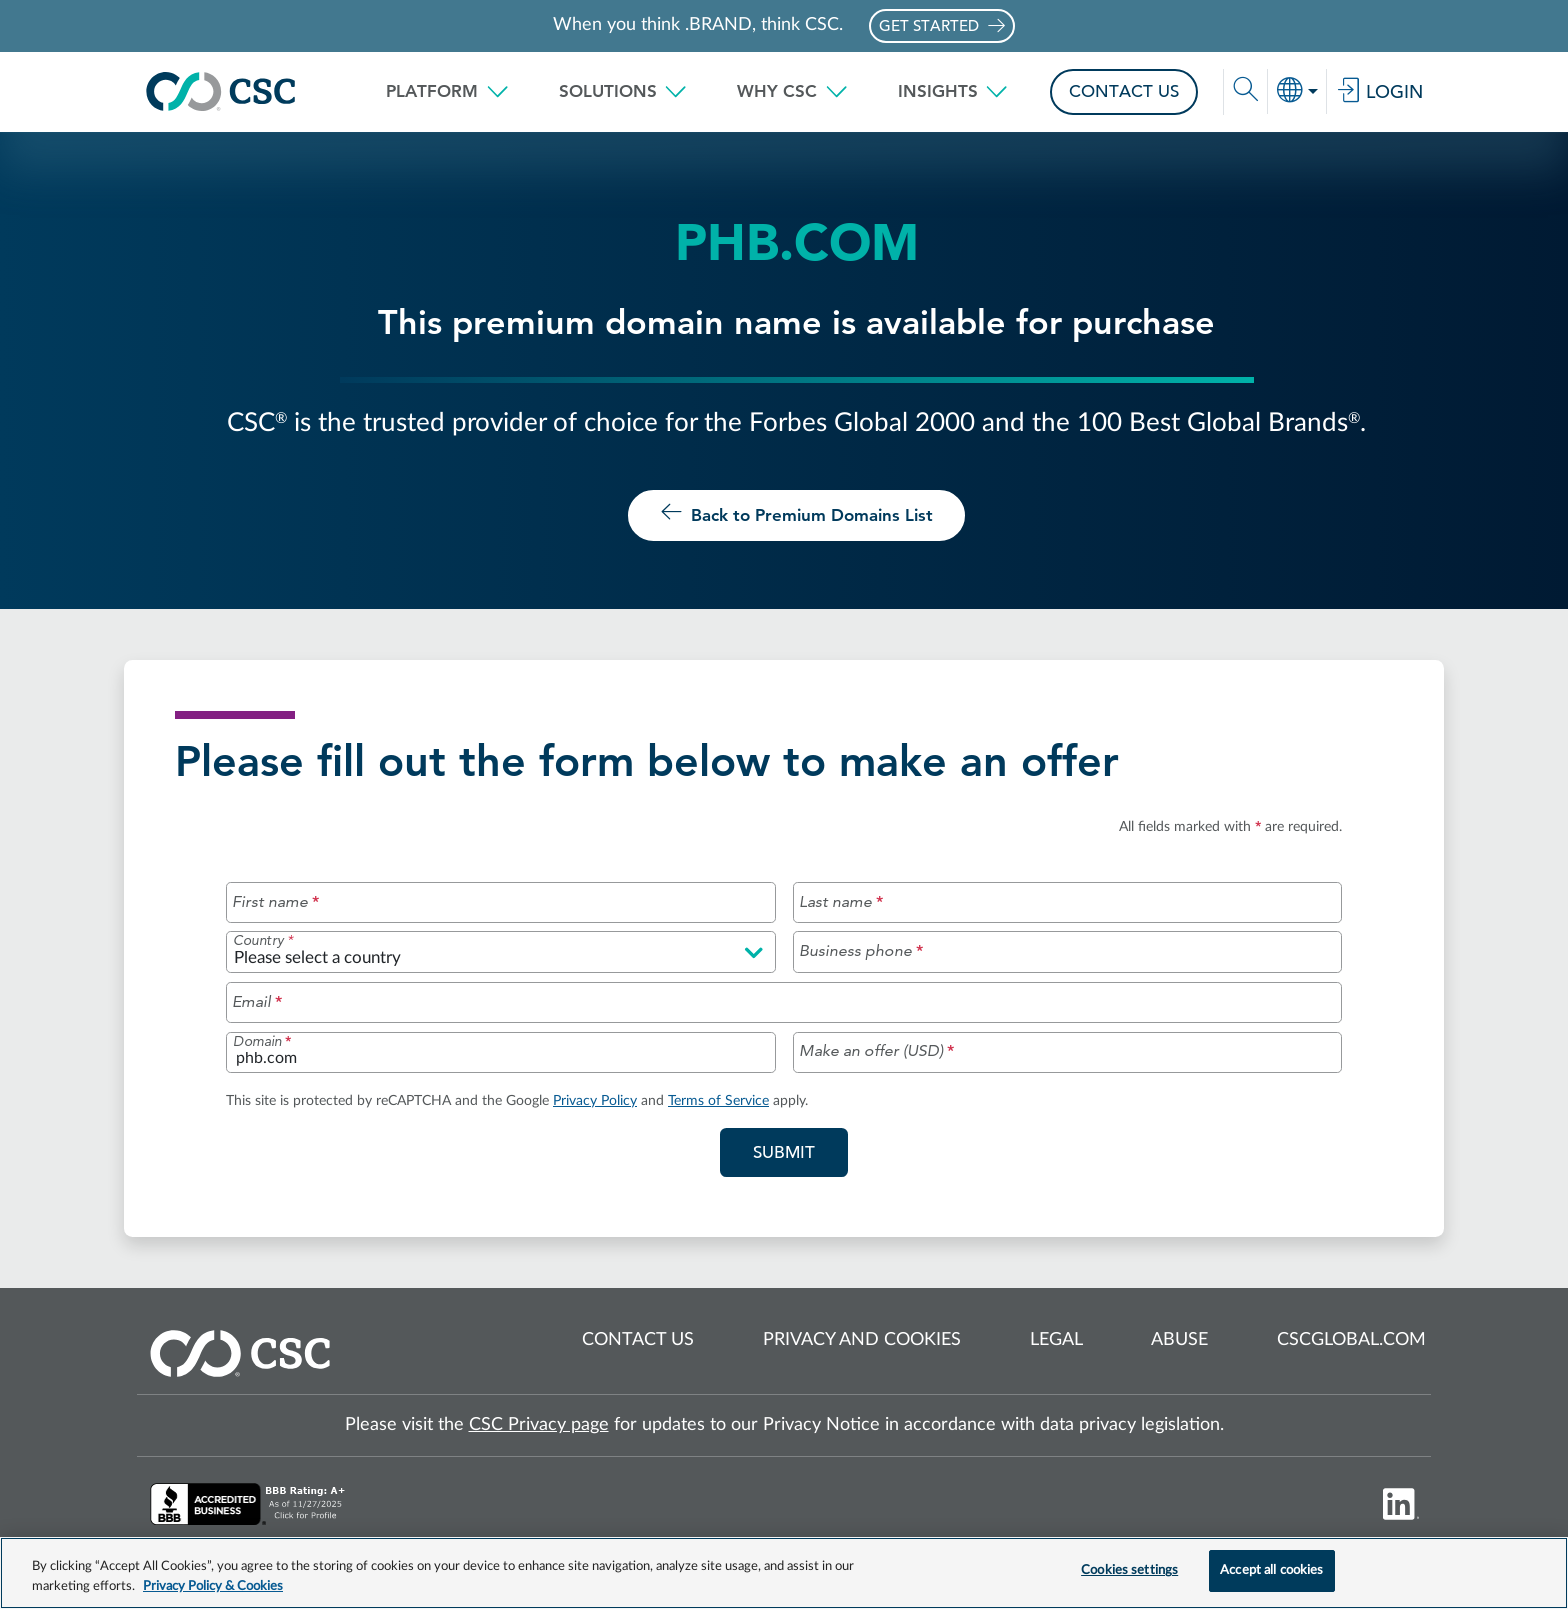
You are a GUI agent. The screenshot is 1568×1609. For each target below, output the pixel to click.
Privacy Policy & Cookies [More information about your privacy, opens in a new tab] (213, 1586)
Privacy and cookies (862, 1341)
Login (1379, 92)
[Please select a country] (501, 952)
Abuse (1179, 1341)
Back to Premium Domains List (797, 513)
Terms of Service (718, 1100)
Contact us (638, 1341)
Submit (800, 1151)
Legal (1056, 1341)
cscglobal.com (1351, 1341)
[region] (784, 1573)
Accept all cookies (1271, 1570)
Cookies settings (1129, 1570)
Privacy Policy (595, 1100)
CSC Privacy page (539, 1425)
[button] (447, 92)
